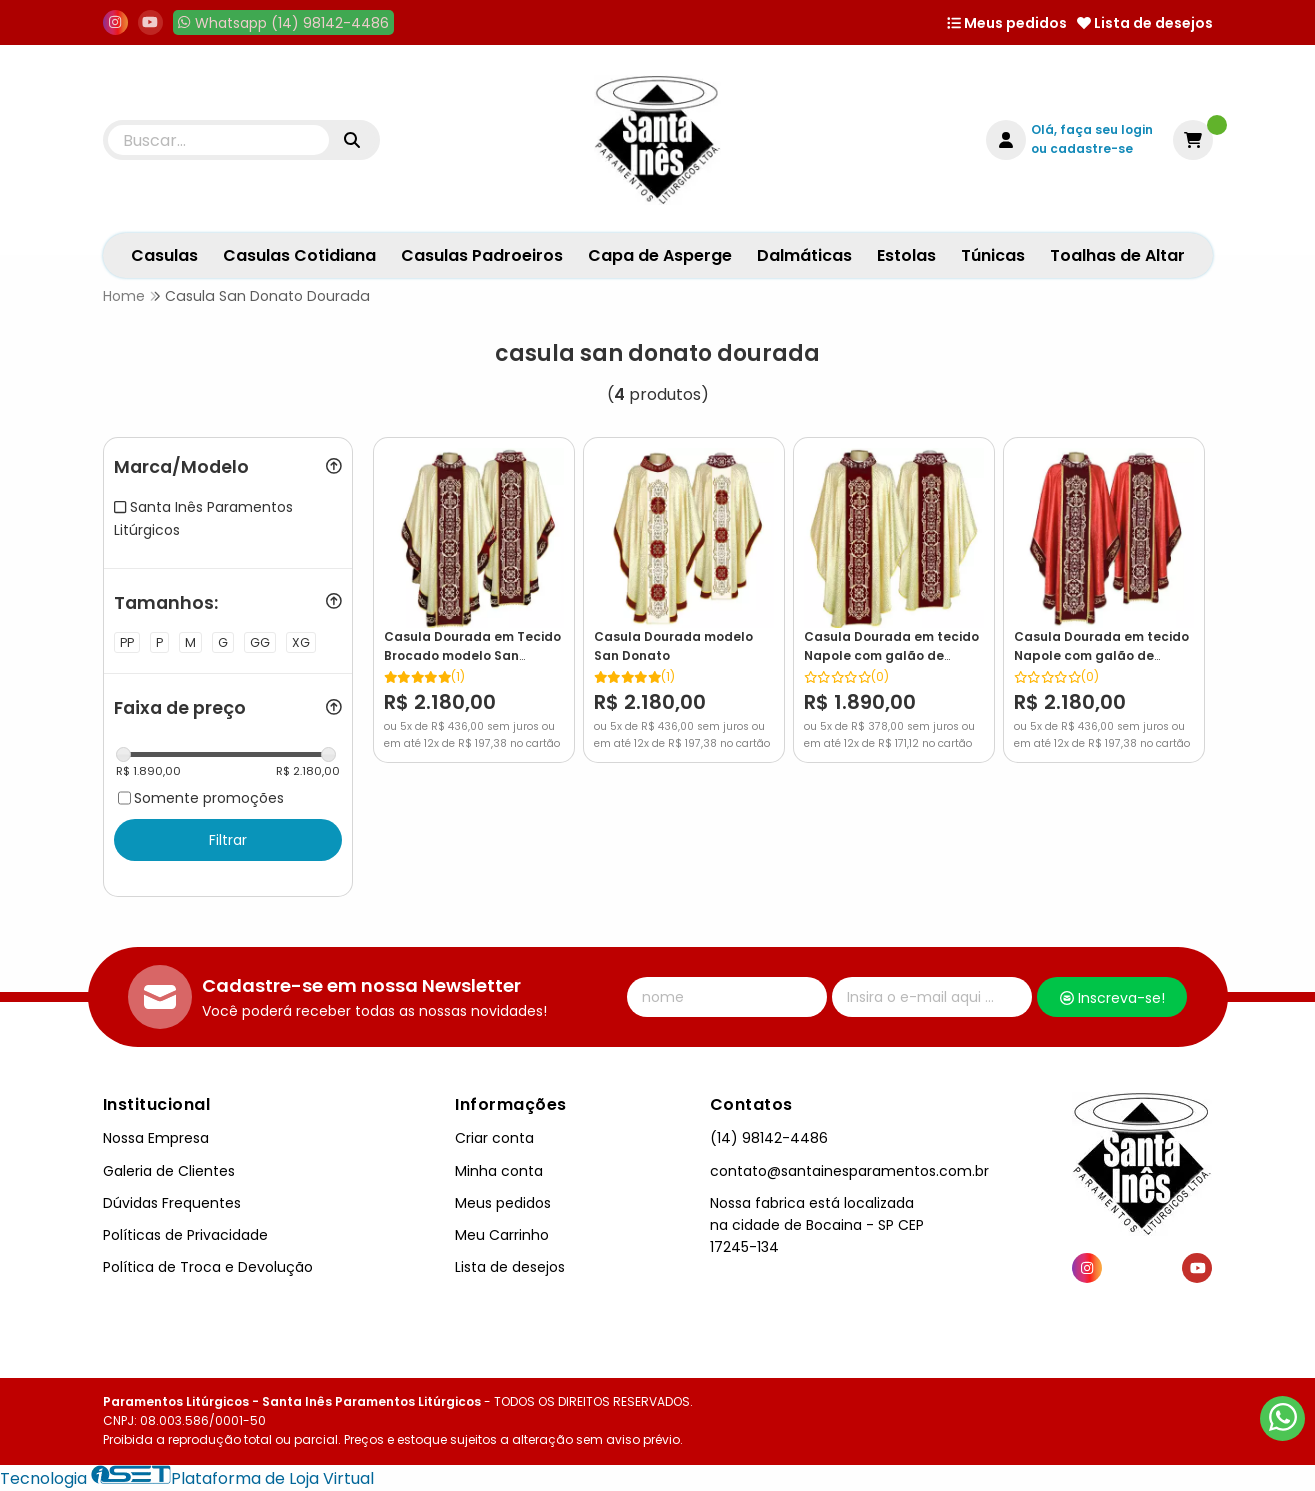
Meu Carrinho (502, 1235)
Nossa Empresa (156, 1138)
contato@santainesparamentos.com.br (849, 1171)
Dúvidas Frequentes (172, 1203)
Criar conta (494, 1138)
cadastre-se (1091, 148)
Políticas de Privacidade (185, 1235)
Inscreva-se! (1112, 998)
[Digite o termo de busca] (219, 140)
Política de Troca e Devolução (208, 1267)
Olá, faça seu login (1092, 129)
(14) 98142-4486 (769, 1138)
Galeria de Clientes (169, 1171)
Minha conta (499, 1171)
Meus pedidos (1007, 23)
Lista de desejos (1145, 23)
